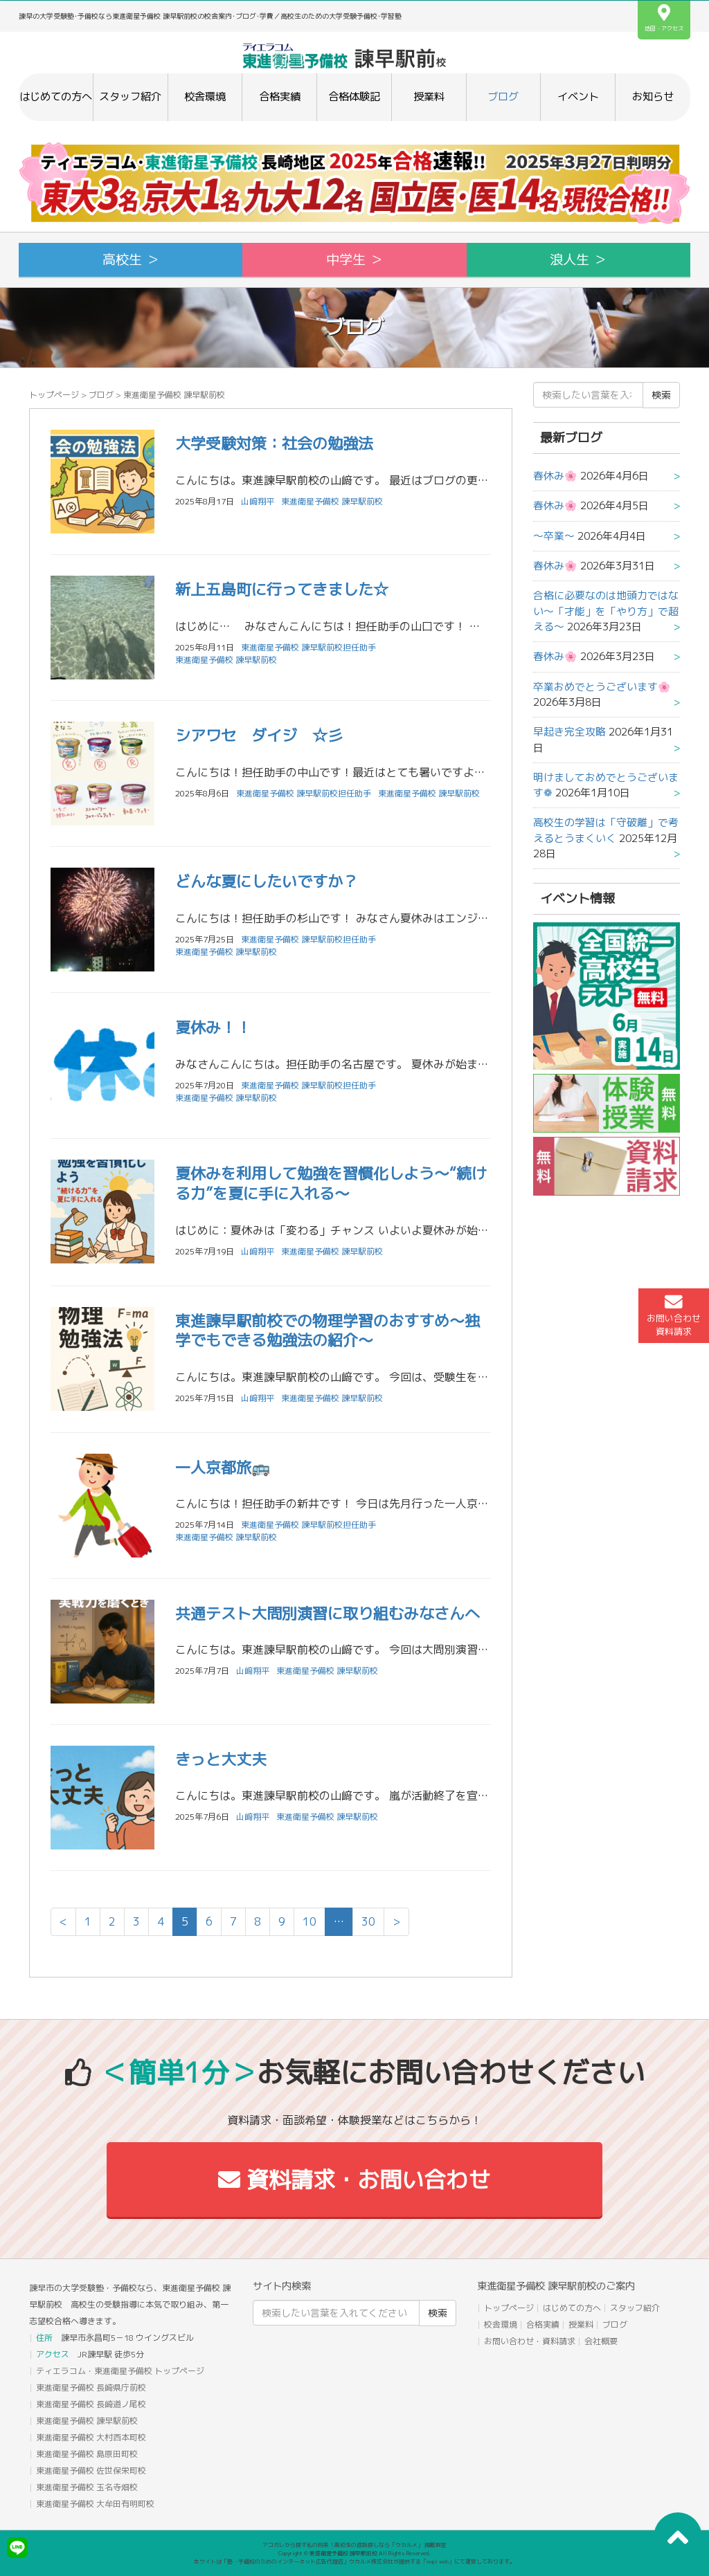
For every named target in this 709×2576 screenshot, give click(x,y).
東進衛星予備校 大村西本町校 (91, 2437)
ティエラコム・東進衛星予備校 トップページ (120, 2371)
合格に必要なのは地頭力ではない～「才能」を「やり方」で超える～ (606, 611)
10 (309, 1921)
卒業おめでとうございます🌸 (602, 686)
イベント (578, 96)
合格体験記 (354, 96)
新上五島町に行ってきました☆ (281, 589)
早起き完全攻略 (569, 731)
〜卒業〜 (554, 536)
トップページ (54, 395)
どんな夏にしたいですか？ (266, 881)
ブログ (503, 96)
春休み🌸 (555, 475)
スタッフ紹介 (130, 96)
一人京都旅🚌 (222, 1467)
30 (368, 1921)
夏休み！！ (213, 1027)
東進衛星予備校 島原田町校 (87, 2454)
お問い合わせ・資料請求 (529, 2341)
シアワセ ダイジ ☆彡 (259, 735)
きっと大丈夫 (221, 1759)
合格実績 (279, 96)
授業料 (429, 96)
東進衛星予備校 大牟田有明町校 (95, 2504)
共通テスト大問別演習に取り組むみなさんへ (327, 1613)
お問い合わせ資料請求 (674, 1315)
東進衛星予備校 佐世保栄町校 (91, 2470)
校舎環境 (205, 96)
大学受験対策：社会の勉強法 (274, 443)
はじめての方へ (55, 96)
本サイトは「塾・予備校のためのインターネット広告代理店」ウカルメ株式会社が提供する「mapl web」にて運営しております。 (354, 2561)
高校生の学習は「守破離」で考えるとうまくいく (606, 830)
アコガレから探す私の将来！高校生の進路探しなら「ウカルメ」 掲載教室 (354, 2545)
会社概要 (601, 2341)
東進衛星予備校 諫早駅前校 (332, 501)
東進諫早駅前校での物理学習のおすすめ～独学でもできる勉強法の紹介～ (327, 1330)
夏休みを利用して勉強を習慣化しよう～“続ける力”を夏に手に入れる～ (331, 1183)
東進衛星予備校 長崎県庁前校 (91, 2387)
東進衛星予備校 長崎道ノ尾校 (91, 2404)
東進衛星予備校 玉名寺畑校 (87, 2487)
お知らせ (653, 96)
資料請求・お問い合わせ (354, 2179)
